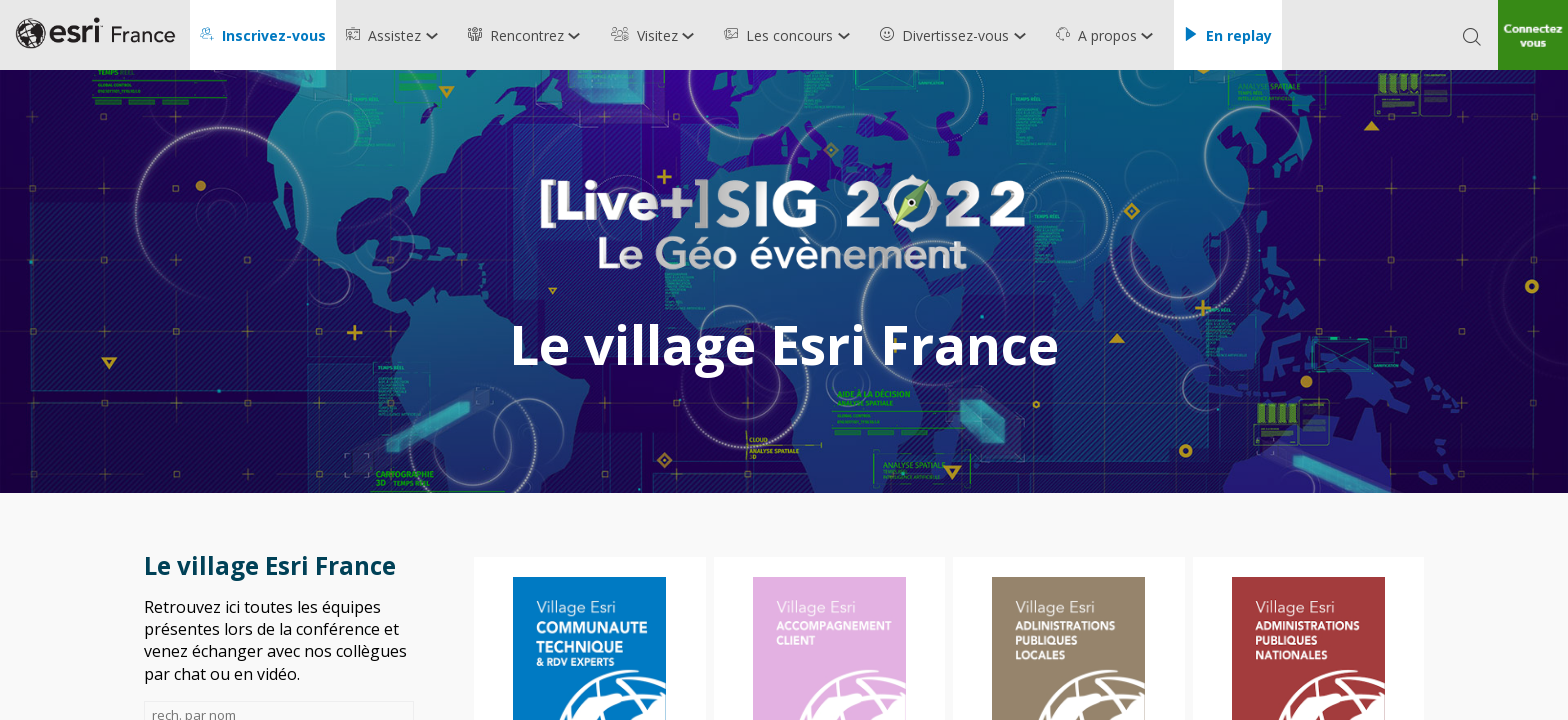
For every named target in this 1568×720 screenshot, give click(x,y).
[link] (397, 35)
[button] (263, 35)
